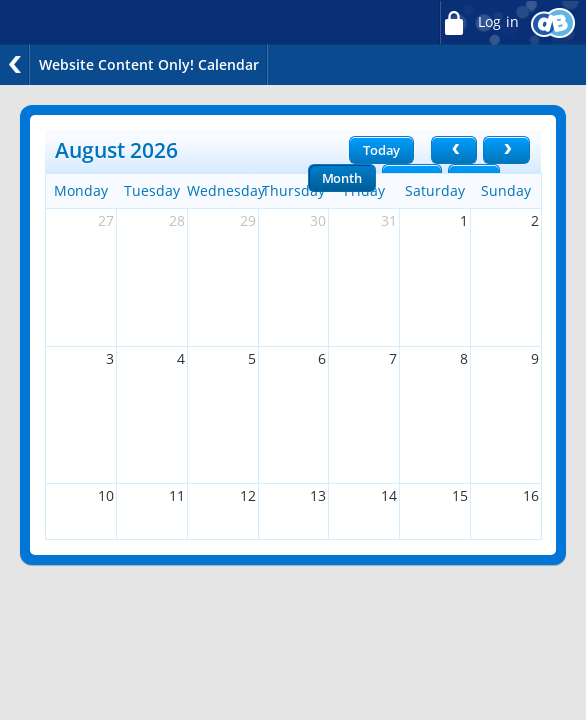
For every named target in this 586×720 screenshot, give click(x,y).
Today (381, 150)
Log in (479, 22)
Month (342, 178)
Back (15, 64)
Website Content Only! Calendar (149, 64)
